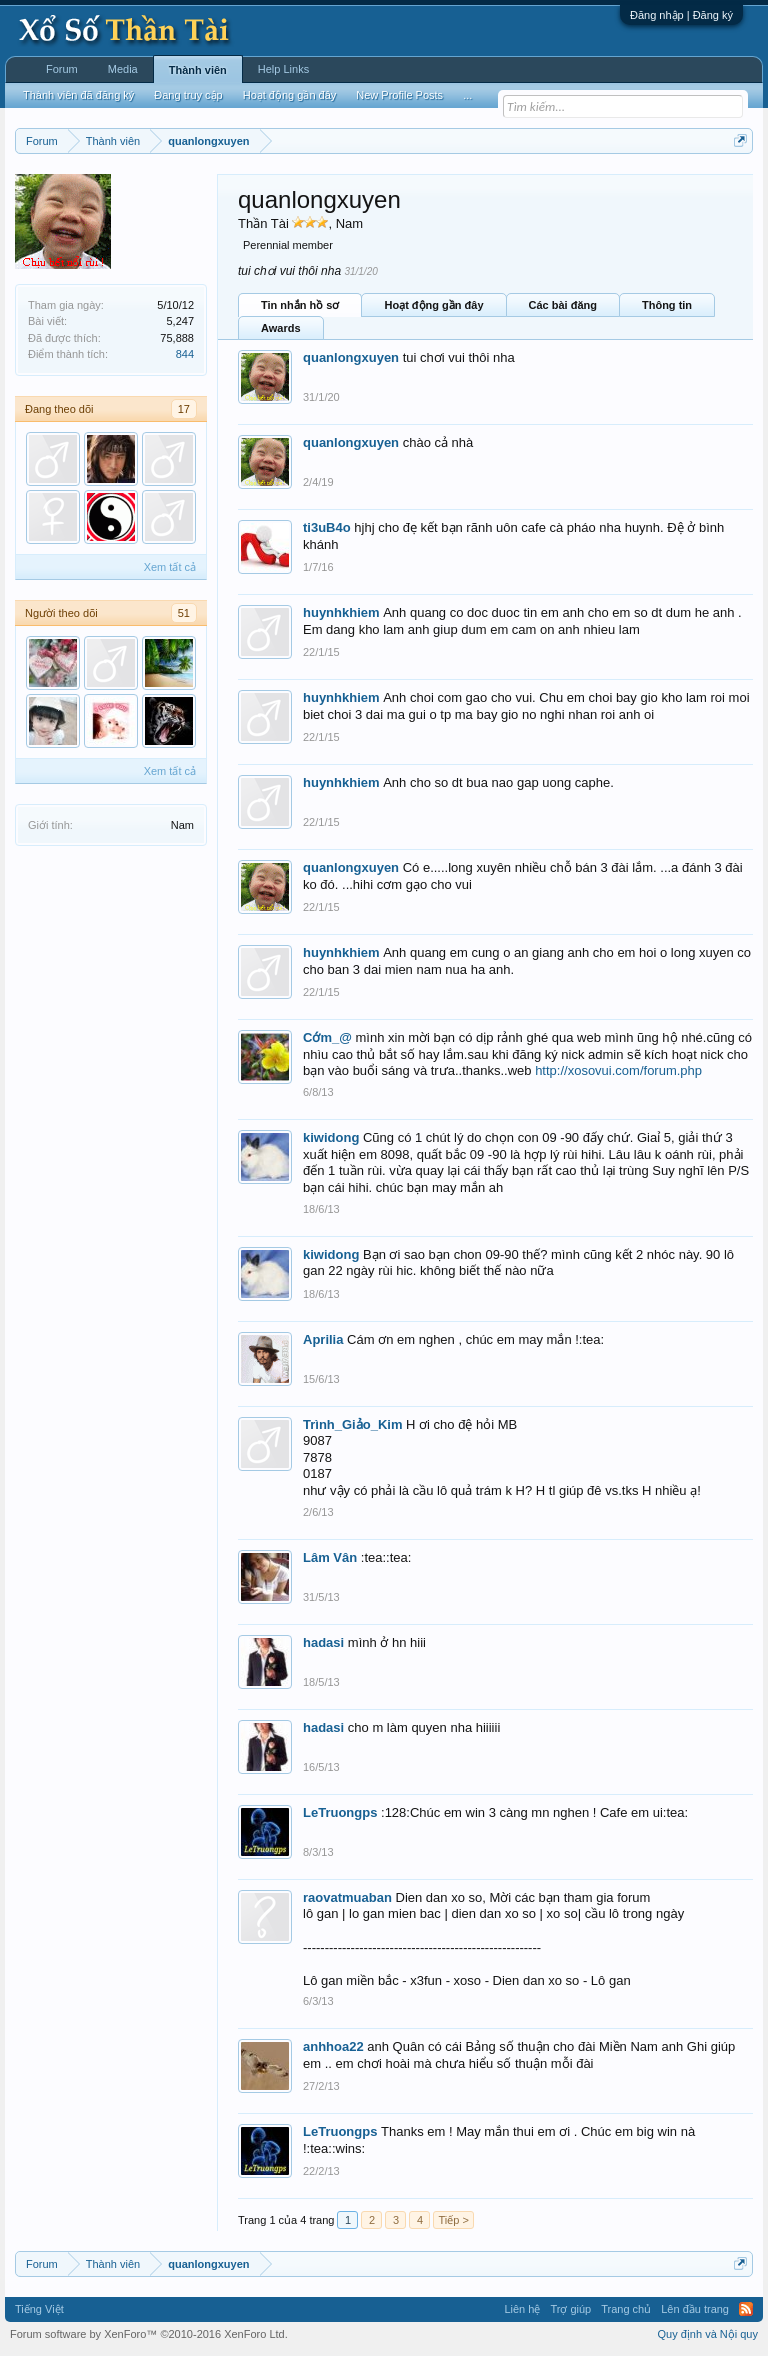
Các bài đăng (563, 305)
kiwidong (331, 1137)
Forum (62, 69)
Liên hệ (522, 2309)
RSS (746, 2309)
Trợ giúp (570, 2309)
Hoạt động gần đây (433, 305)
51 (184, 613)
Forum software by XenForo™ (149, 2334)
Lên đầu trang (695, 2309)
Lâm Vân (330, 1557)
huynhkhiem (341, 612)
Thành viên (198, 70)
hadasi (323, 1642)
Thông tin (667, 305)
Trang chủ (626, 2309)
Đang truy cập (188, 95)
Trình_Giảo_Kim (352, 1424)
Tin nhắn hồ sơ (300, 305)
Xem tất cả (170, 567)
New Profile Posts (399, 95)
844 (185, 354)
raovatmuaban (347, 1897)
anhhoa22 (333, 2046)
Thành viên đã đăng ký (78, 95)
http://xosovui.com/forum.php (618, 1070)
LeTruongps (340, 1812)
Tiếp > (453, 2220)
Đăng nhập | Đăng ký (681, 15)
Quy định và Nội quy (708, 2334)
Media (123, 69)
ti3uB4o (327, 527)
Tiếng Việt (39, 2309)
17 (184, 409)
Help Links (283, 69)
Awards (281, 328)
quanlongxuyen (351, 357)
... (467, 95)
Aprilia (323, 1339)
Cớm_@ (327, 1037)
